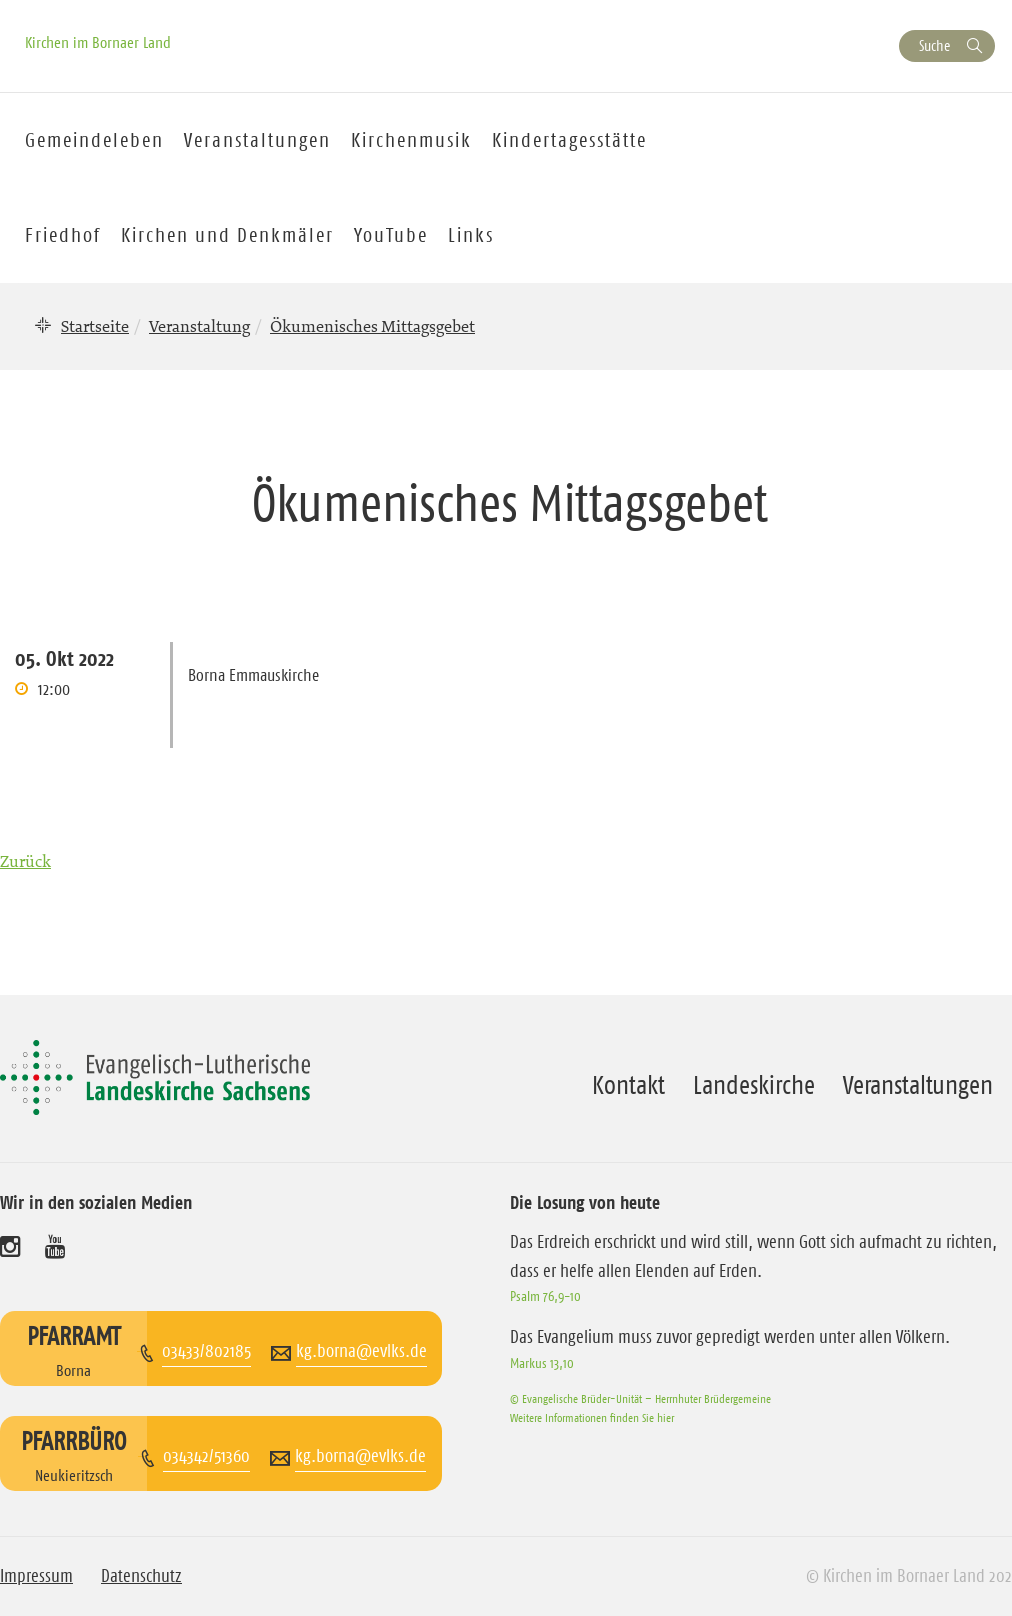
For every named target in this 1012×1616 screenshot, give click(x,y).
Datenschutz (141, 1576)
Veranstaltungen (918, 1085)
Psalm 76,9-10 (545, 1296)
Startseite (95, 326)
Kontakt (628, 1085)
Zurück (25, 861)
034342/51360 (206, 1456)
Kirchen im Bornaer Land (98, 42)
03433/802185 (206, 1351)
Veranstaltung (199, 326)
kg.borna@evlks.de (361, 1351)
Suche (934, 45)
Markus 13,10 (542, 1363)
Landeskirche (754, 1085)
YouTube (391, 235)
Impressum (36, 1576)
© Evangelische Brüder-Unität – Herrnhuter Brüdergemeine (640, 1398)
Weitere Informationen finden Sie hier (592, 1417)
